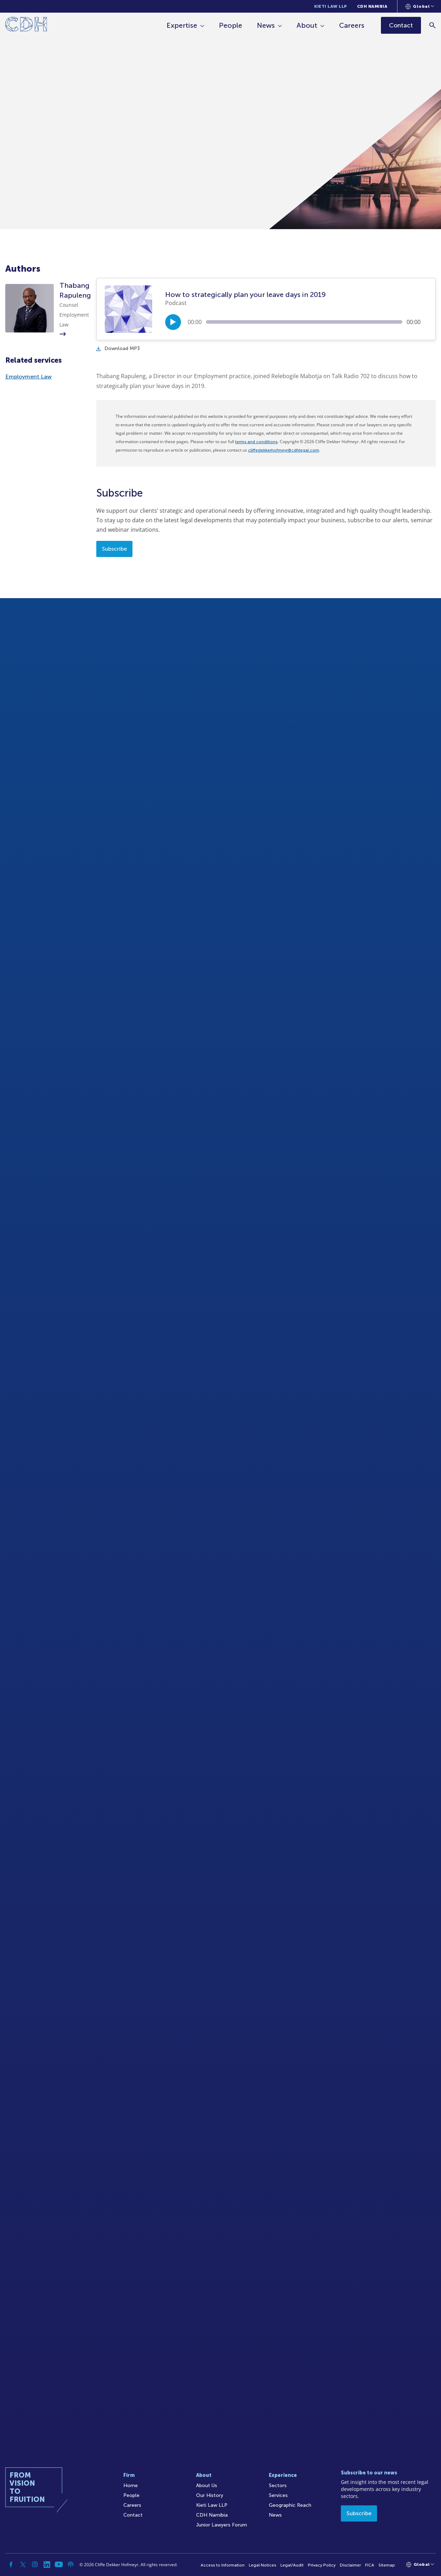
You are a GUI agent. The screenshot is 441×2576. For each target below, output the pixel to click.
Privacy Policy (322, 2565)
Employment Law (28, 376)
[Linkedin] (46, 2564)
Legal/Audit (292, 2565)
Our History (209, 2495)
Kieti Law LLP (330, 6)
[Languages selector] (420, 6)
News (266, 25)
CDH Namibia (372, 6)
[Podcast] (70, 2564)
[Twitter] (22, 2564)
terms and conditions (256, 441)
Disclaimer (350, 2565)
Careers (351, 25)
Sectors (278, 2485)
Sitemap (386, 2565)
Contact (133, 2515)
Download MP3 (118, 348)
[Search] (432, 25)
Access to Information (223, 2565)
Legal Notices (262, 2565)
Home (130, 2485)
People (230, 25)
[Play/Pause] (173, 322)
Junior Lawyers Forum (221, 2525)
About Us (206, 2485)
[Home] (26, 25)
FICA (369, 2565)
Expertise (182, 25)
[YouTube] (58, 2564)
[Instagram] (34, 2564)
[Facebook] (11, 2564)
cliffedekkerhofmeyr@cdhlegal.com (283, 450)
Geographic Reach (290, 2505)
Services (278, 2495)
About (307, 25)
